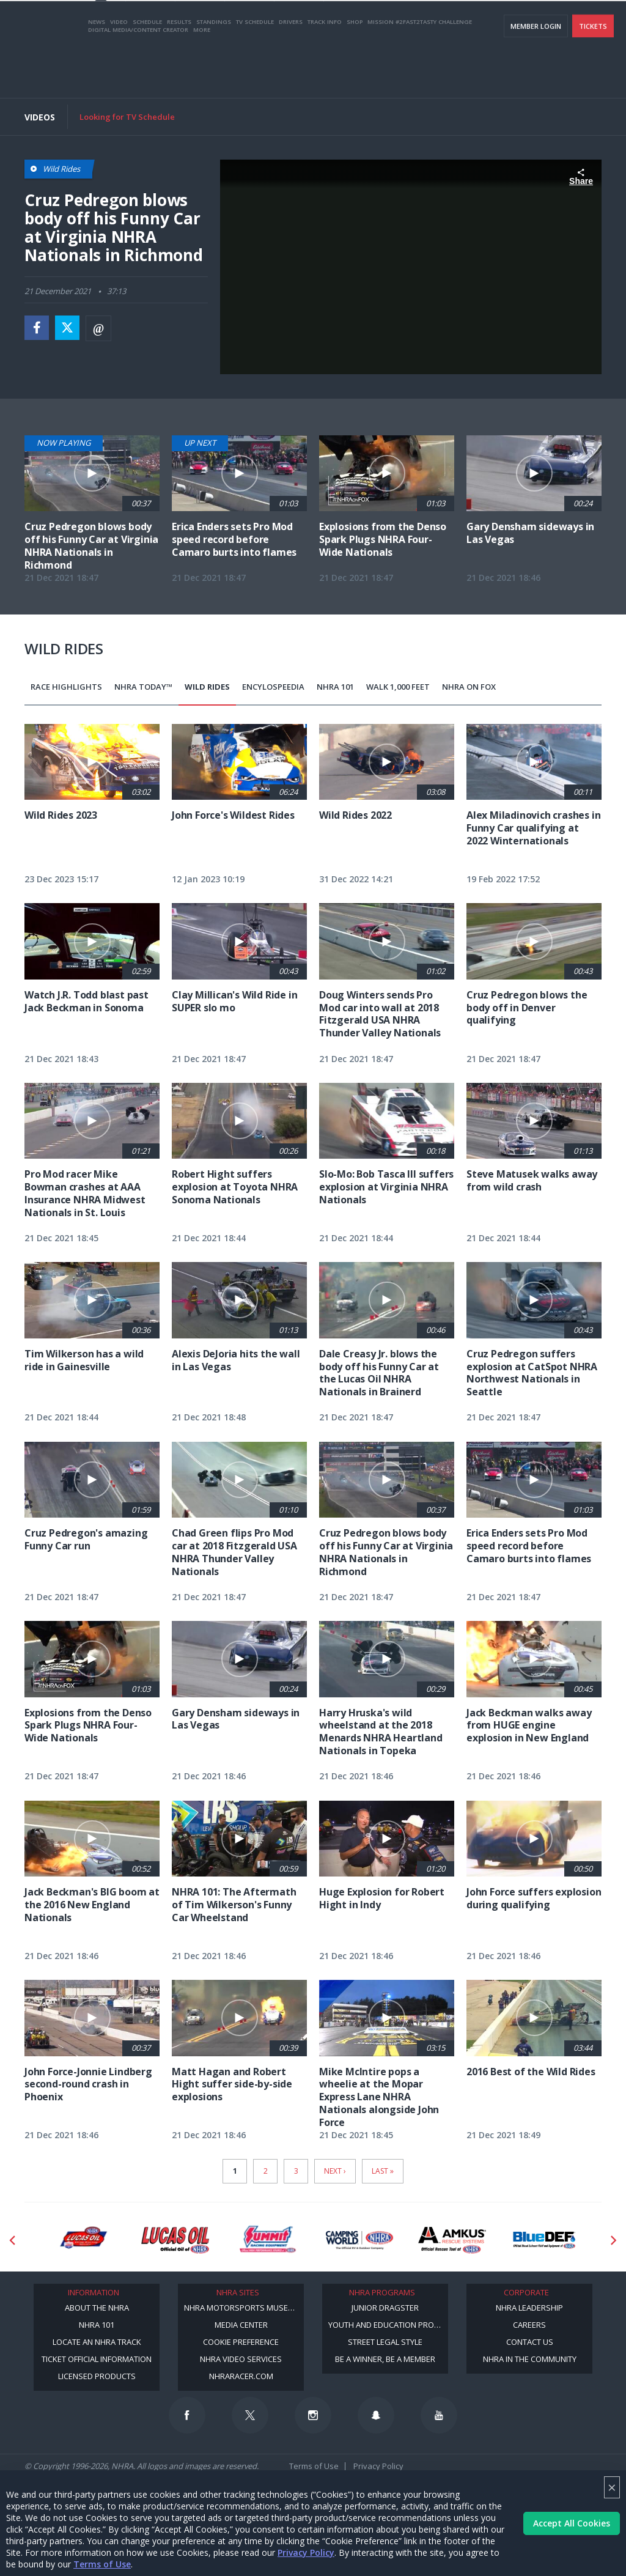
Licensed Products (97, 2376)
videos (598, 24)
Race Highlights (66, 686)
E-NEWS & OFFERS (547, 24)
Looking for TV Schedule (127, 116)
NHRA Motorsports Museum (242, 2307)
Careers (529, 2324)
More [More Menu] (201, 77)
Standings (213, 69)
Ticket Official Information (97, 2358)
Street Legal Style (385, 2341)
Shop (355, 69)
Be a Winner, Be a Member (385, 2358)
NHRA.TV (494, 24)
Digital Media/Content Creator (138, 77)
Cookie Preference (241, 2341)
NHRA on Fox (469, 686)
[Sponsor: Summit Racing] (267, 2240)
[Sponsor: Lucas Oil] (175, 2240)
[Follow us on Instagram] (313, 2415)
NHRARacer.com (241, 2376)
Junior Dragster (385, 2307)
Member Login (535, 73)
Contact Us (529, 2341)
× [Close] (612, 2487)
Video (119, 69)
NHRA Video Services (241, 2358)
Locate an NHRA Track (97, 2341)
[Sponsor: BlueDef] (544, 2240)
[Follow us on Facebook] (187, 2415)
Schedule (147, 69)
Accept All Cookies (571, 2523)
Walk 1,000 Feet (398, 686)
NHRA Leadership (529, 2307)
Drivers (291, 69)
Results (179, 69)
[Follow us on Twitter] (250, 2415)
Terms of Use (102, 2564)
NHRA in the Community (529, 2358)
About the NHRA (97, 2307)
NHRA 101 (335, 686)
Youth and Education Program (388, 2324)
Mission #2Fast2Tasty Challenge (419, 69)
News (96, 69)
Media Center (241, 2324)
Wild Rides (207, 686)
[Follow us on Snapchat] (376, 2415)
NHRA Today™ (143, 686)
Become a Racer (370, 24)
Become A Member (438, 24)
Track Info (324, 69)
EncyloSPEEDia (273, 686)
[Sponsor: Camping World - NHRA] (360, 2240)
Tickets (593, 73)
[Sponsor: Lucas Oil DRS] (83, 2240)
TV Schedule (255, 69)
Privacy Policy (306, 2552)
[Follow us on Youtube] (439, 2415)
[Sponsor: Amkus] (452, 2240)
